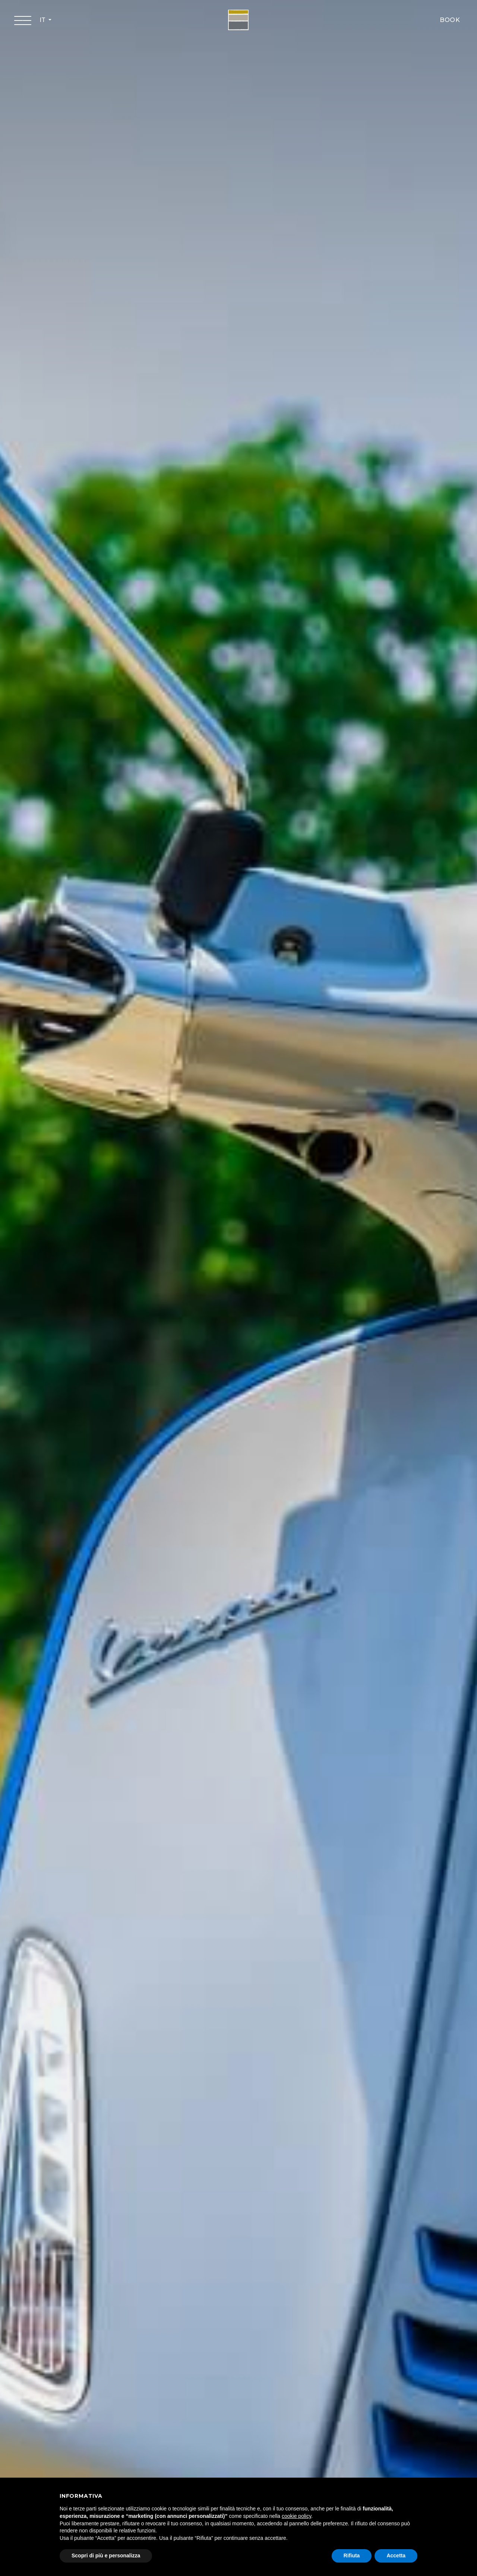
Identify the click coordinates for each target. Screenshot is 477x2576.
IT (43, 19)
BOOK (450, 19)
